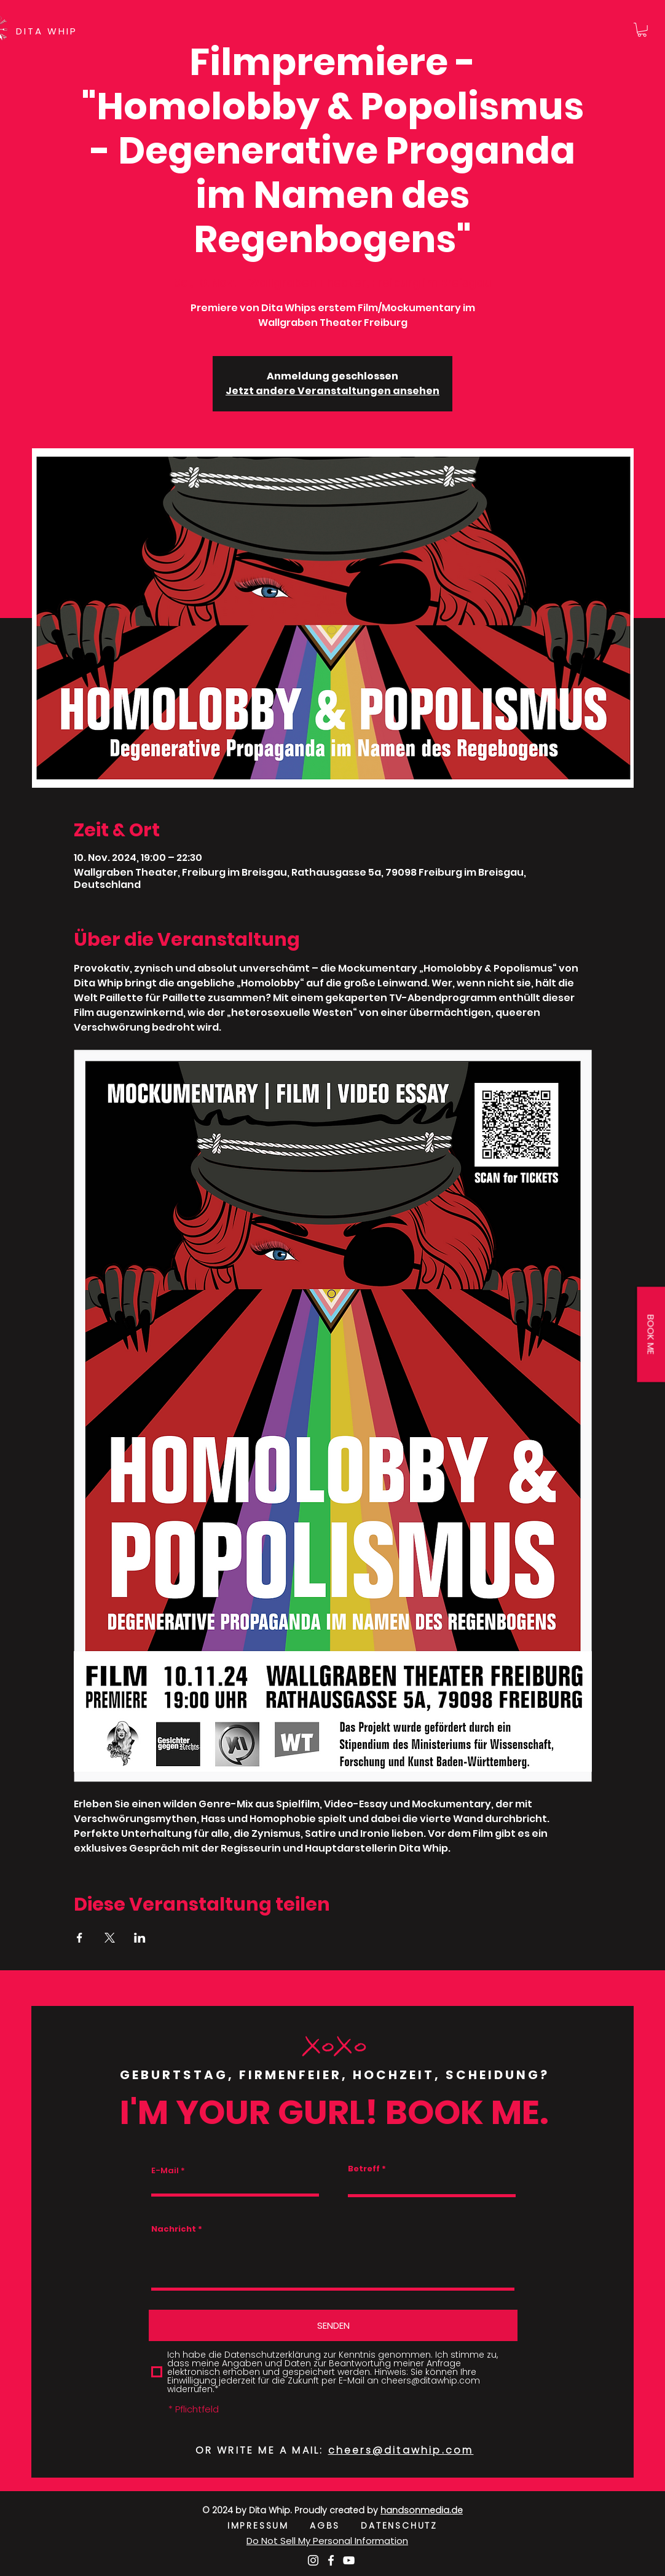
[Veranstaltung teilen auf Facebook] (79, 1938)
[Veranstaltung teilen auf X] (110, 1938)
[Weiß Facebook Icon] (331, 2560)
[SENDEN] (333, 2325)
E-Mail (165, 2170)
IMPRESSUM (268, 2525)
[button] (642, 30)
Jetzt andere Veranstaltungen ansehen (332, 391)
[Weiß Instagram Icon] (313, 2560)
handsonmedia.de (421, 2510)
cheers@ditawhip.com (401, 2450)
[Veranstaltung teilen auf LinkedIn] (140, 1938)
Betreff (364, 2169)
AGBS (335, 2525)
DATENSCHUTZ (399, 2525)
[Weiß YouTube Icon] (349, 2560)
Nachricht (173, 2229)
